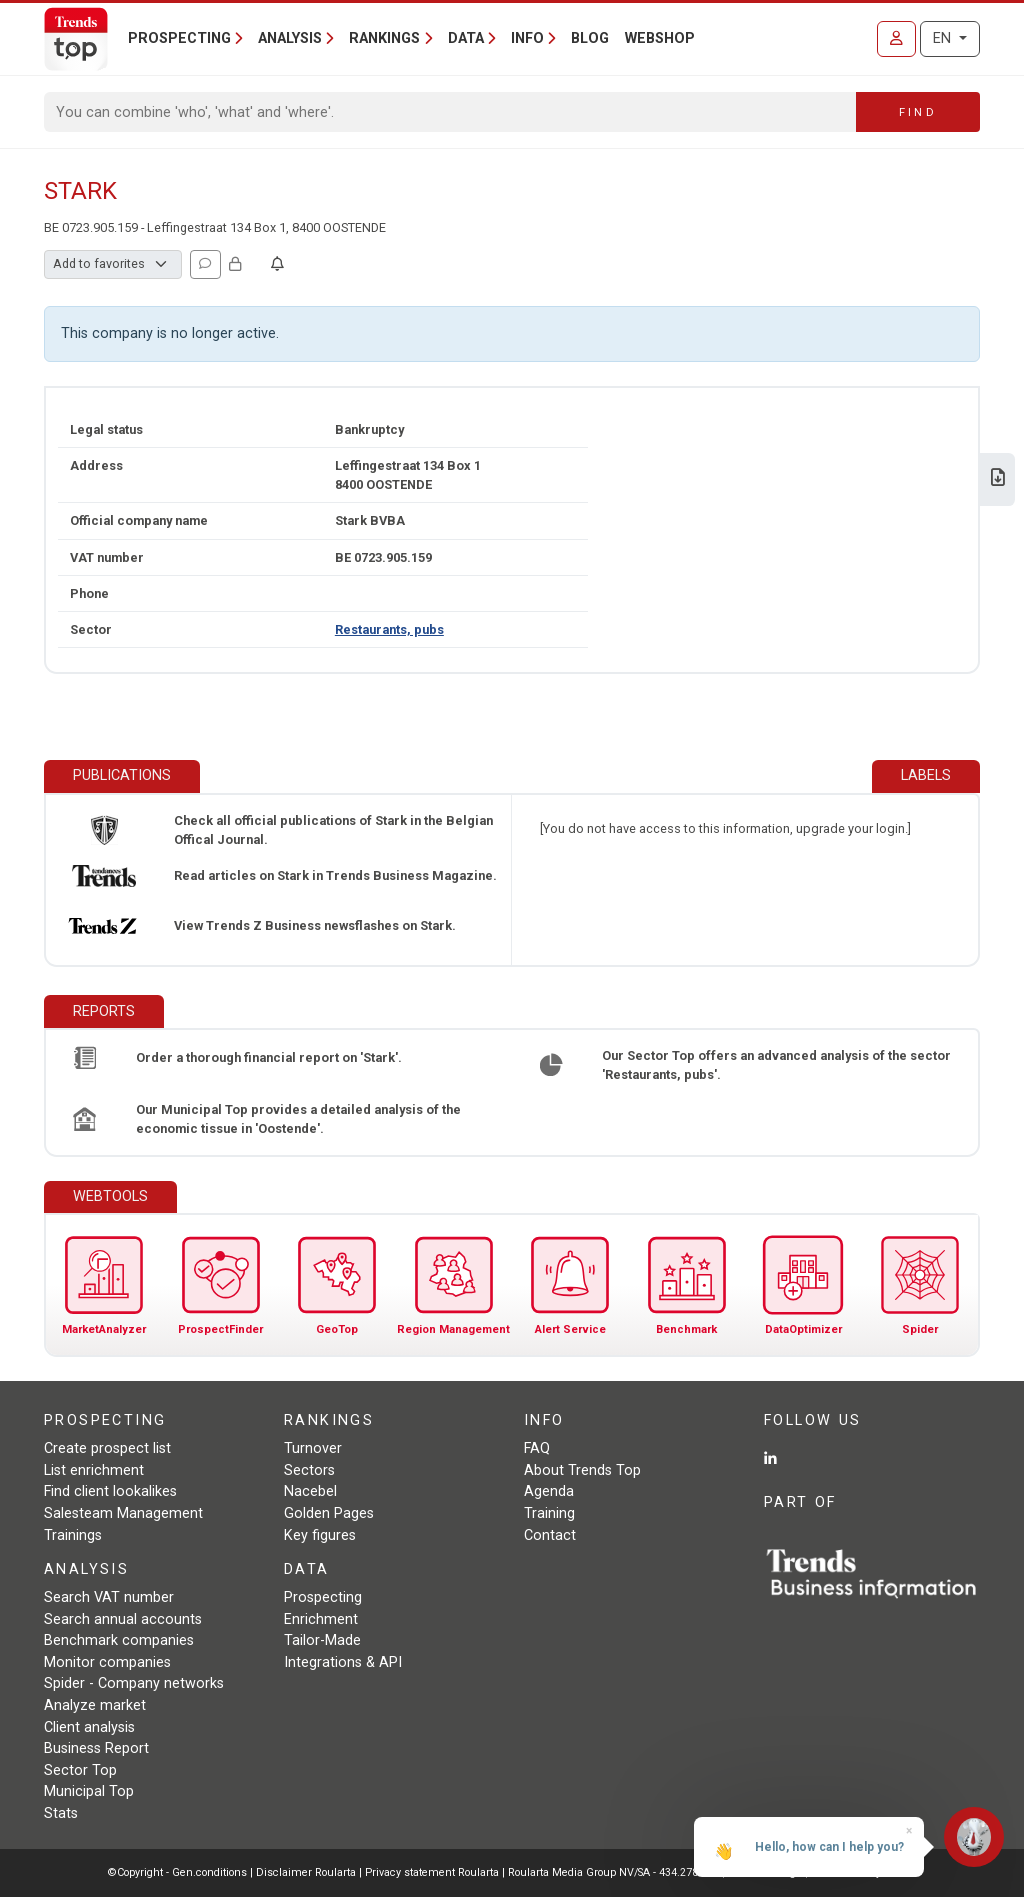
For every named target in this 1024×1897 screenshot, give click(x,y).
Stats (61, 1813)
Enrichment (321, 1619)
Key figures (320, 1535)
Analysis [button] (290, 38)
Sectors (309, 1470)
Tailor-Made (322, 1640)
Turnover (313, 1448)
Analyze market (95, 1705)
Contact (550, 1535)
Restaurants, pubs (389, 629)
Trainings (73, 1535)
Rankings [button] (384, 38)
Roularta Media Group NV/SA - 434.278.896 (615, 1872)
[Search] (450, 112)
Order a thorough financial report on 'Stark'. (269, 1057)
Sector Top (80, 1770)
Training (549, 1513)
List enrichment (94, 1470)
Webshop (660, 38)
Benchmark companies (119, 1640)
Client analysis (89, 1727)
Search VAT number (109, 1597)
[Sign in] (896, 39)
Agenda (549, 1491)
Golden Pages (329, 1513)
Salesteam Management (123, 1513)
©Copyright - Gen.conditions (177, 1872)
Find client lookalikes (110, 1491)
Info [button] (527, 38)
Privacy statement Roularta (432, 1872)
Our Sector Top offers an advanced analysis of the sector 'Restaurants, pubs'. (776, 1065)
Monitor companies (107, 1662)
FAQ (537, 1448)
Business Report (96, 1748)
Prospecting (323, 1597)
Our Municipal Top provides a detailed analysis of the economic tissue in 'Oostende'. (298, 1119)
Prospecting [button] (179, 38)
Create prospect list (107, 1448)
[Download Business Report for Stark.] (998, 479)
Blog (590, 38)
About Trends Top (582, 1470)
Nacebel (310, 1491)
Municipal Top (89, 1791)
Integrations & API (343, 1662)
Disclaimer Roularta (306, 1872)
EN (944, 38)
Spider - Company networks (134, 1683)
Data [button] (466, 38)
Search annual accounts (123, 1619)
